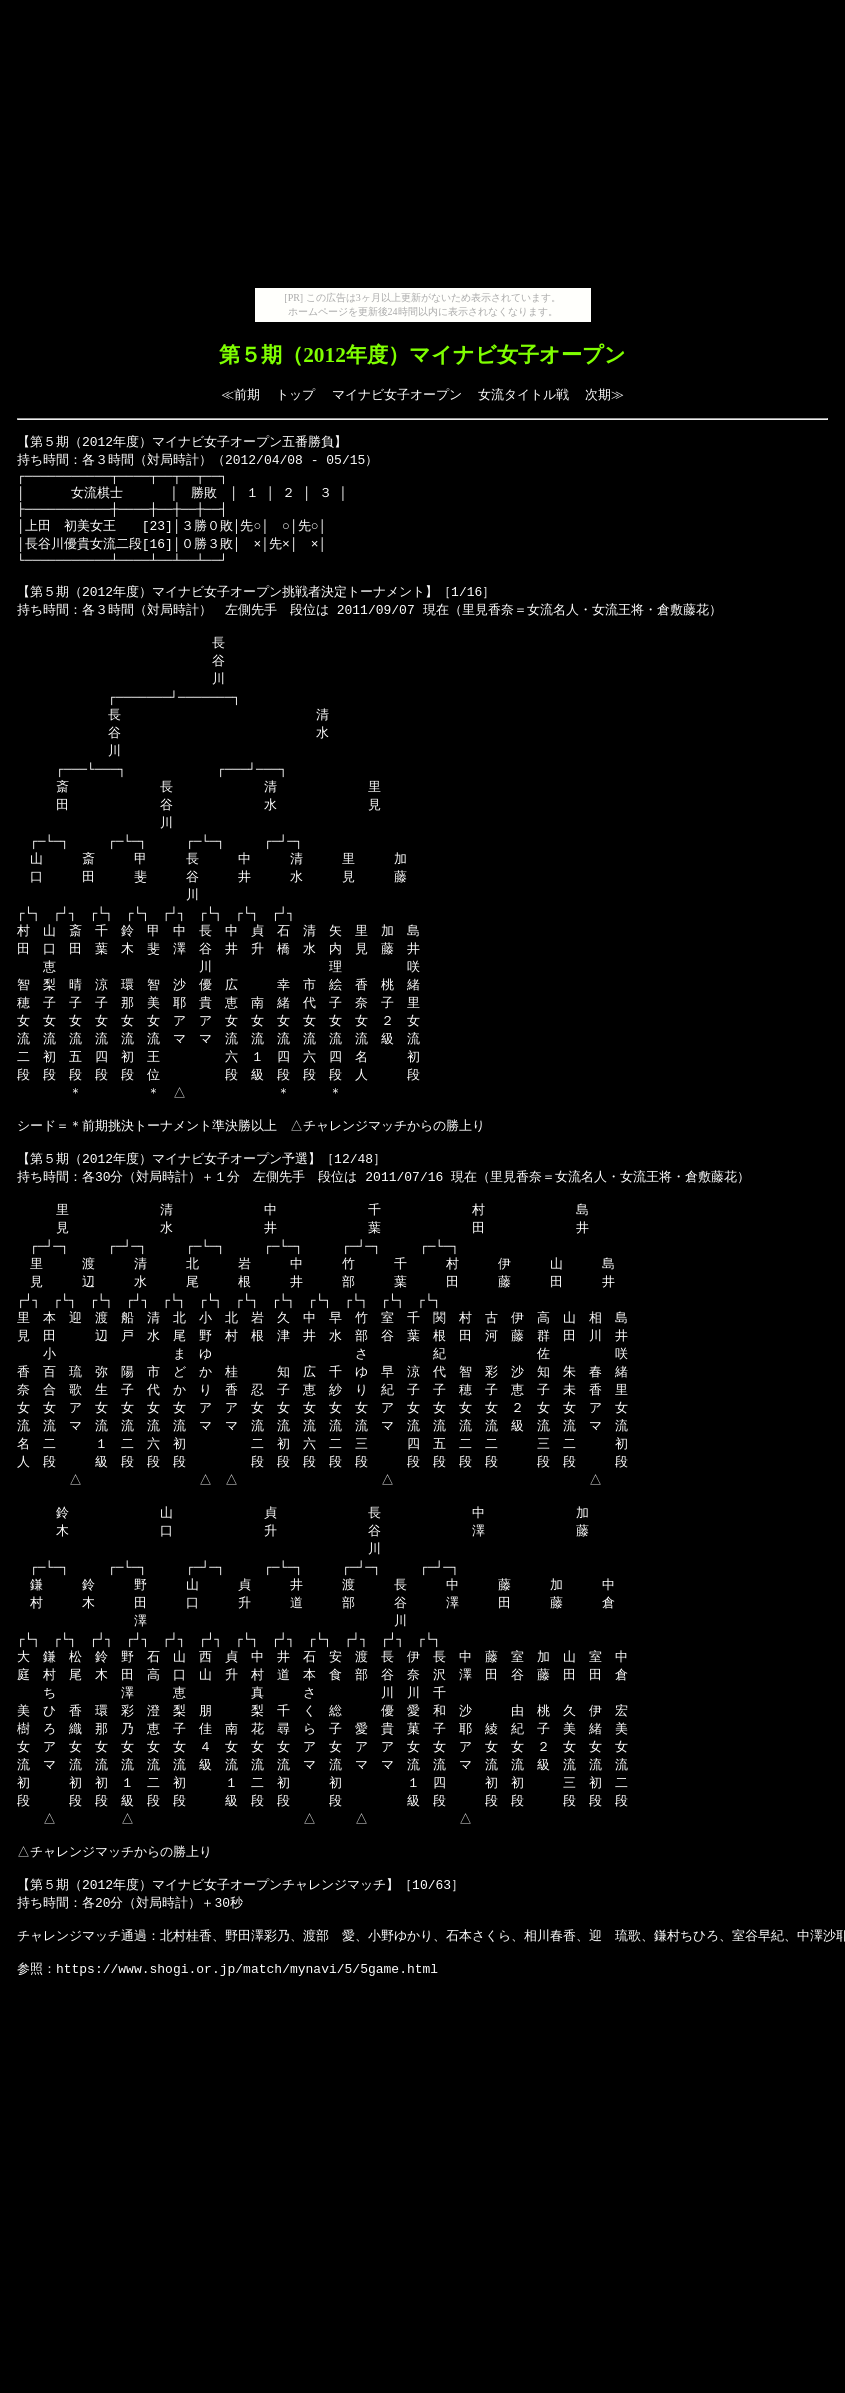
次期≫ (604, 394)
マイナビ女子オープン (397, 394)
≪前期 (240, 394)
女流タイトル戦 (523, 394)
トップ (295, 394)
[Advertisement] (423, 148)
